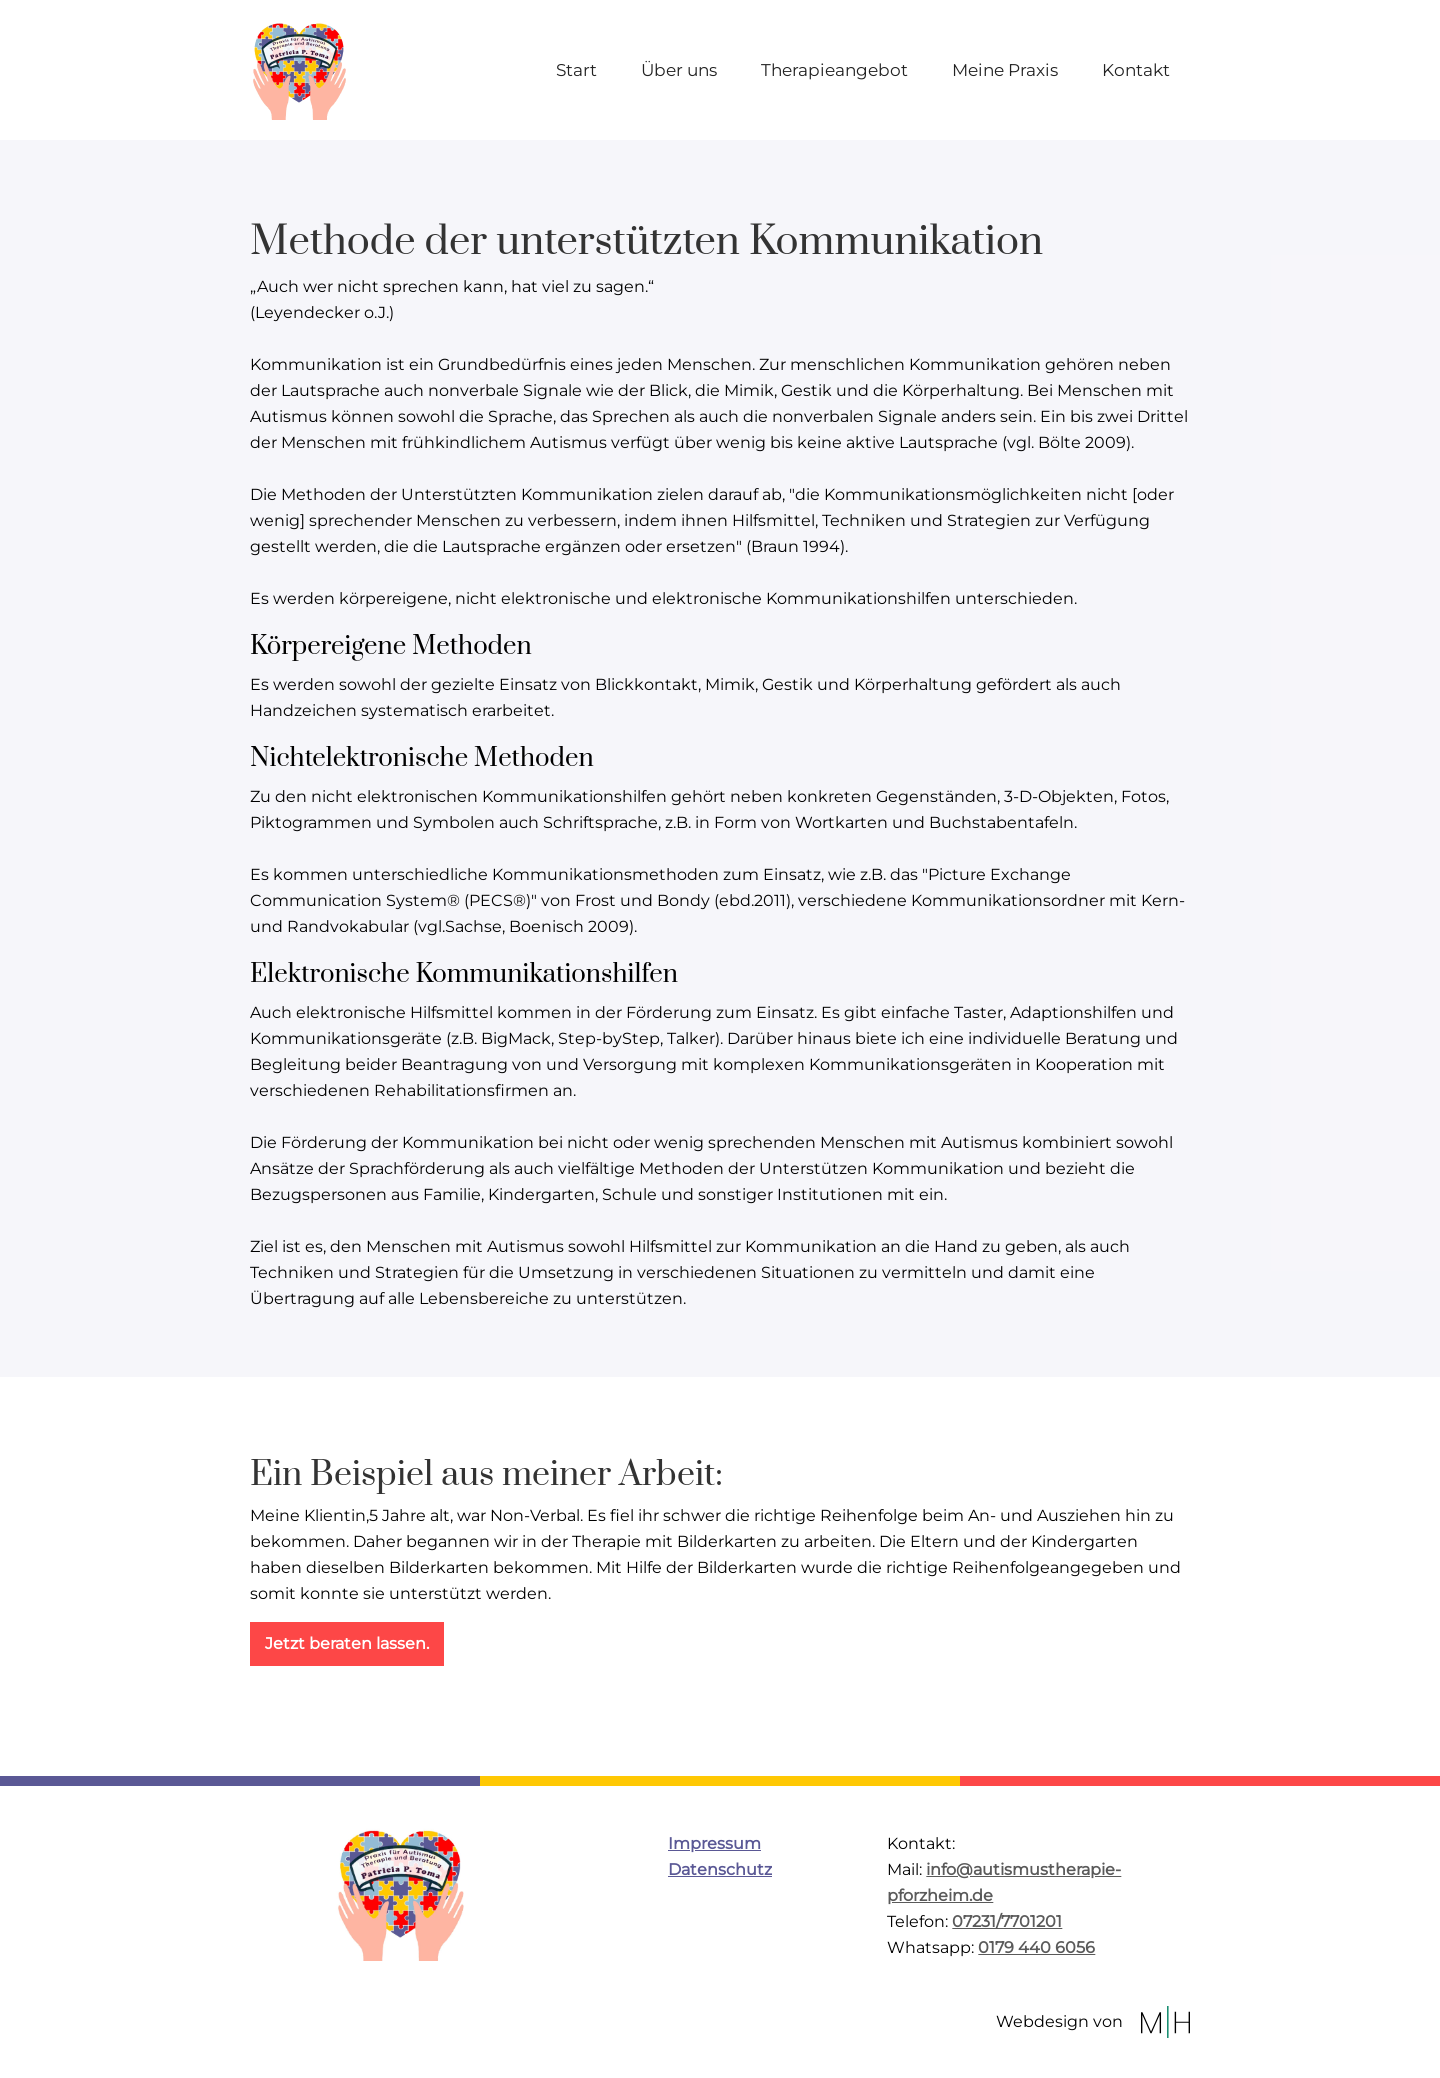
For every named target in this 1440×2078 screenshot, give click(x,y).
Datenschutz (720, 1869)
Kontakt (1136, 70)
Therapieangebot (834, 70)
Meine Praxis (1005, 70)
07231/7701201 (1007, 1921)
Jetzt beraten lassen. (347, 1643)
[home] (300, 70)
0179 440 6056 (1036, 1947)
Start (576, 70)
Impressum (714, 1843)
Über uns (679, 70)
